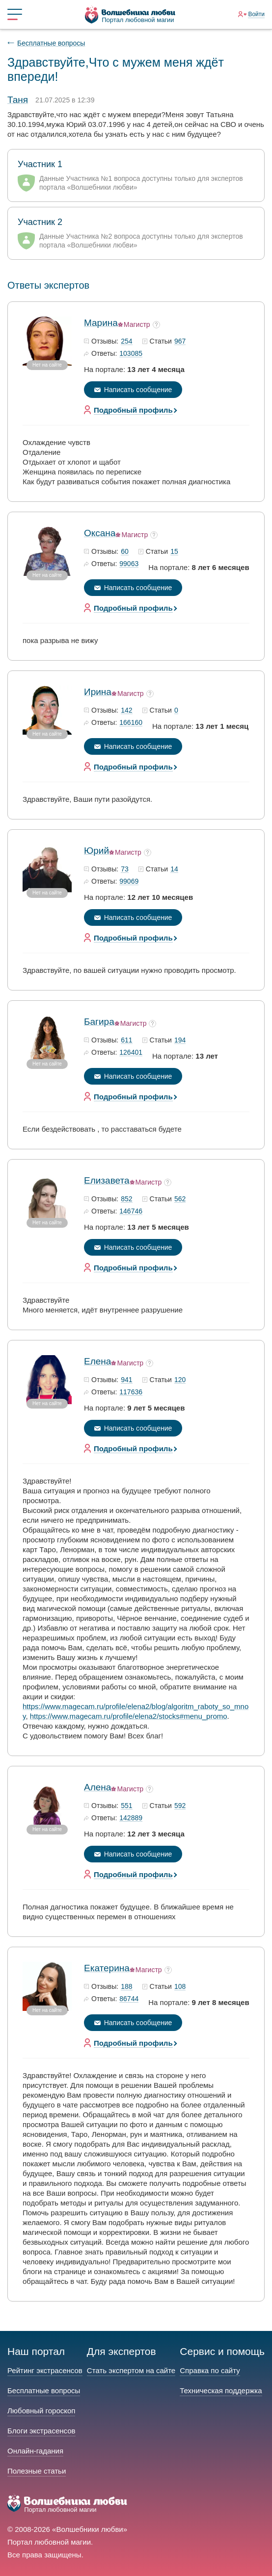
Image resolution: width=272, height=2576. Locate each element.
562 (180, 1199)
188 (126, 1986)
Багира (99, 1021)
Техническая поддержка (221, 2390)
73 (125, 869)
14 (174, 869)
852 (126, 1199)
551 (126, 1806)
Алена (97, 1787)
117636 (130, 1392)
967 (180, 341)
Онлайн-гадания (35, 2451)
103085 (130, 353)
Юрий (96, 850)
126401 (130, 1052)
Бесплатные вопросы (51, 43)
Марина (101, 323)
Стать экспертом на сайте (131, 2370)
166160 (130, 722)
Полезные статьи (36, 2471)
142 (126, 710)
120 (180, 1380)
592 (180, 1806)
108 (180, 1986)
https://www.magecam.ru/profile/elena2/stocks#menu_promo (128, 1716)
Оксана (99, 533)
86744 (128, 1999)
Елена (97, 1361)
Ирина (97, 692)
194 (180, 1040)
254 (126, 341)
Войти (256, 14)
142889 (130, 1818)
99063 (128, 564)
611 (126, 1040)
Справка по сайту (210, 2370)
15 (174, 551)
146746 (130, 1211)
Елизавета (107, 1180)
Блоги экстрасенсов (41, 2431)
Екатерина (107, 1968)
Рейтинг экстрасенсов (44, 2370)
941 (126, 1380)
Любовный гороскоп (41, 2410)
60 (125, 551)
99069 (128, 881)
